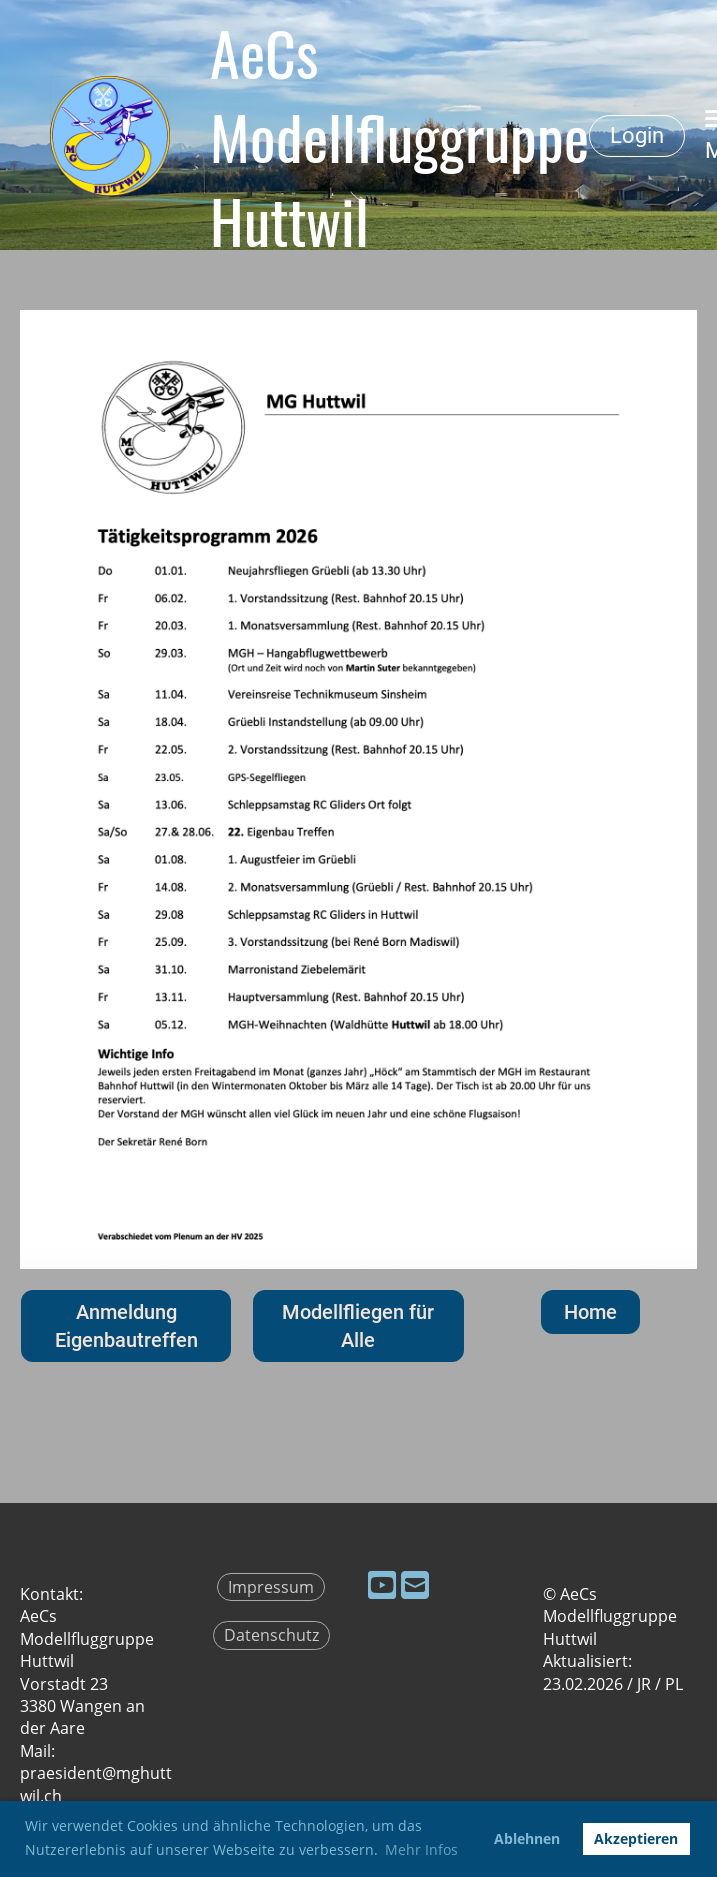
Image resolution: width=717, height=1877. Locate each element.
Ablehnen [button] (527, 1838)
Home (590, 1312)
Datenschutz (271, 1635)
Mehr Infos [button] (421, 1849)
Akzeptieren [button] (636, 1838)
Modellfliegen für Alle (358, 1326)
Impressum (271, 1587)
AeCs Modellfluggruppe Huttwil (399, 136)
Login (637, 135)
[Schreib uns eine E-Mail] (415, 1584)
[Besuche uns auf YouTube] (382, 1584)
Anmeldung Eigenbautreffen (126, 1326)
